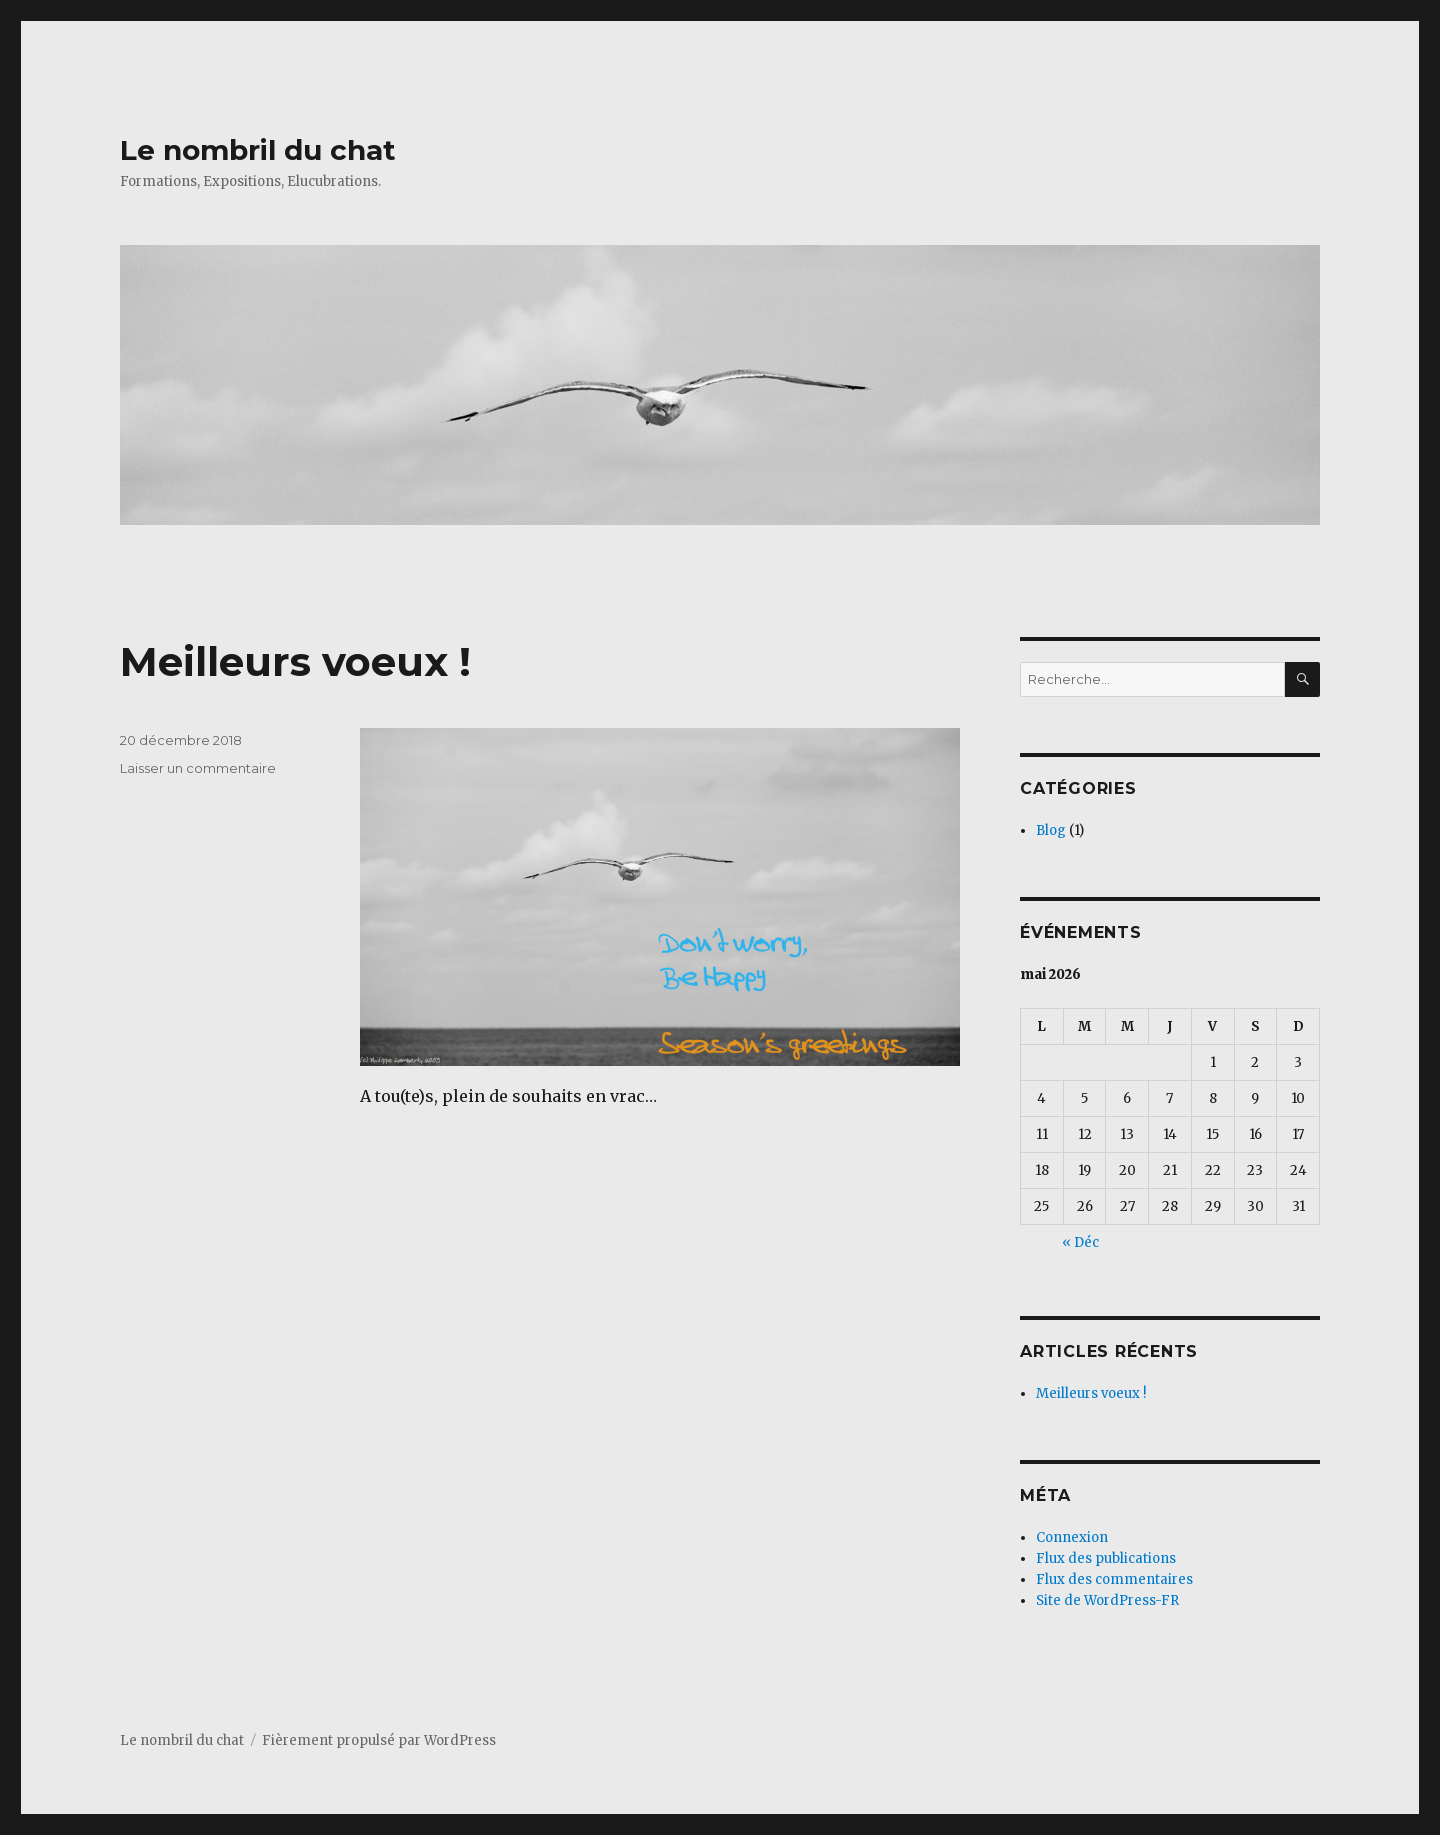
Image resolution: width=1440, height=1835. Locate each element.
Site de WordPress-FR (1107, 1600)
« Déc (1080, 1242)
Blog (1051, 830)
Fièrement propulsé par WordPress (379, 1740)
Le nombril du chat (258, 150)
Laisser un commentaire (198, 768)
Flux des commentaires (1114, 1579)
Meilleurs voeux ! (295, 661)
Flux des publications (1106, 1558)
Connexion (1072, 1537)
